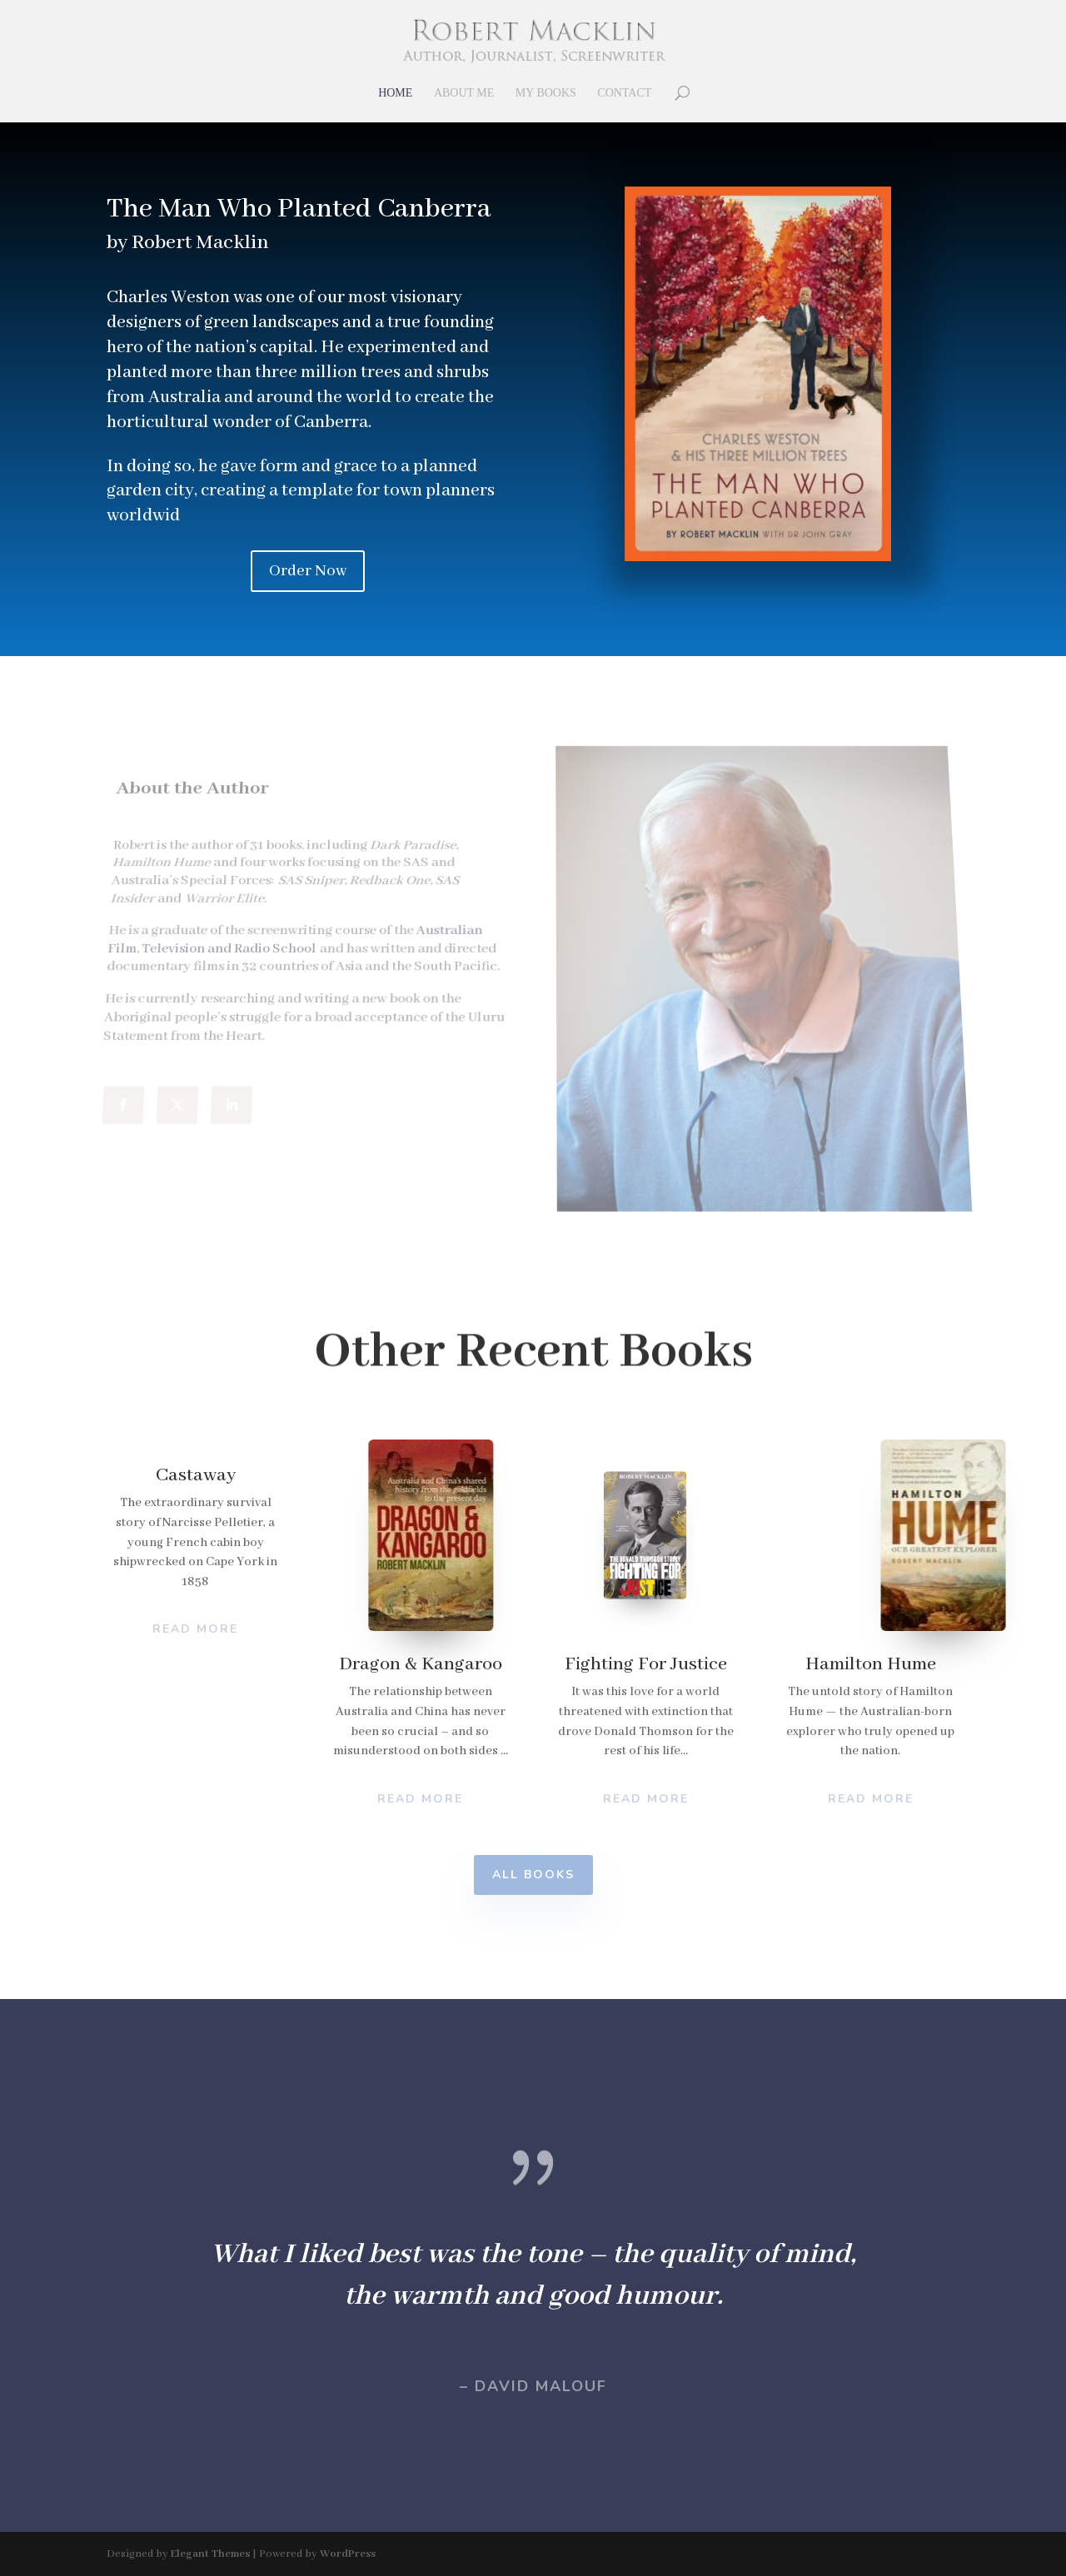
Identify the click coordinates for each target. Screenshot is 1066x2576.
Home (395, 93)
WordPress (348, 2554)
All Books (533, 1874)
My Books (546, 93)
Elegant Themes (210, 2554)
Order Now (308, 571)
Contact (624, 93)
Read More (420, 1799)
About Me (464, 93)
